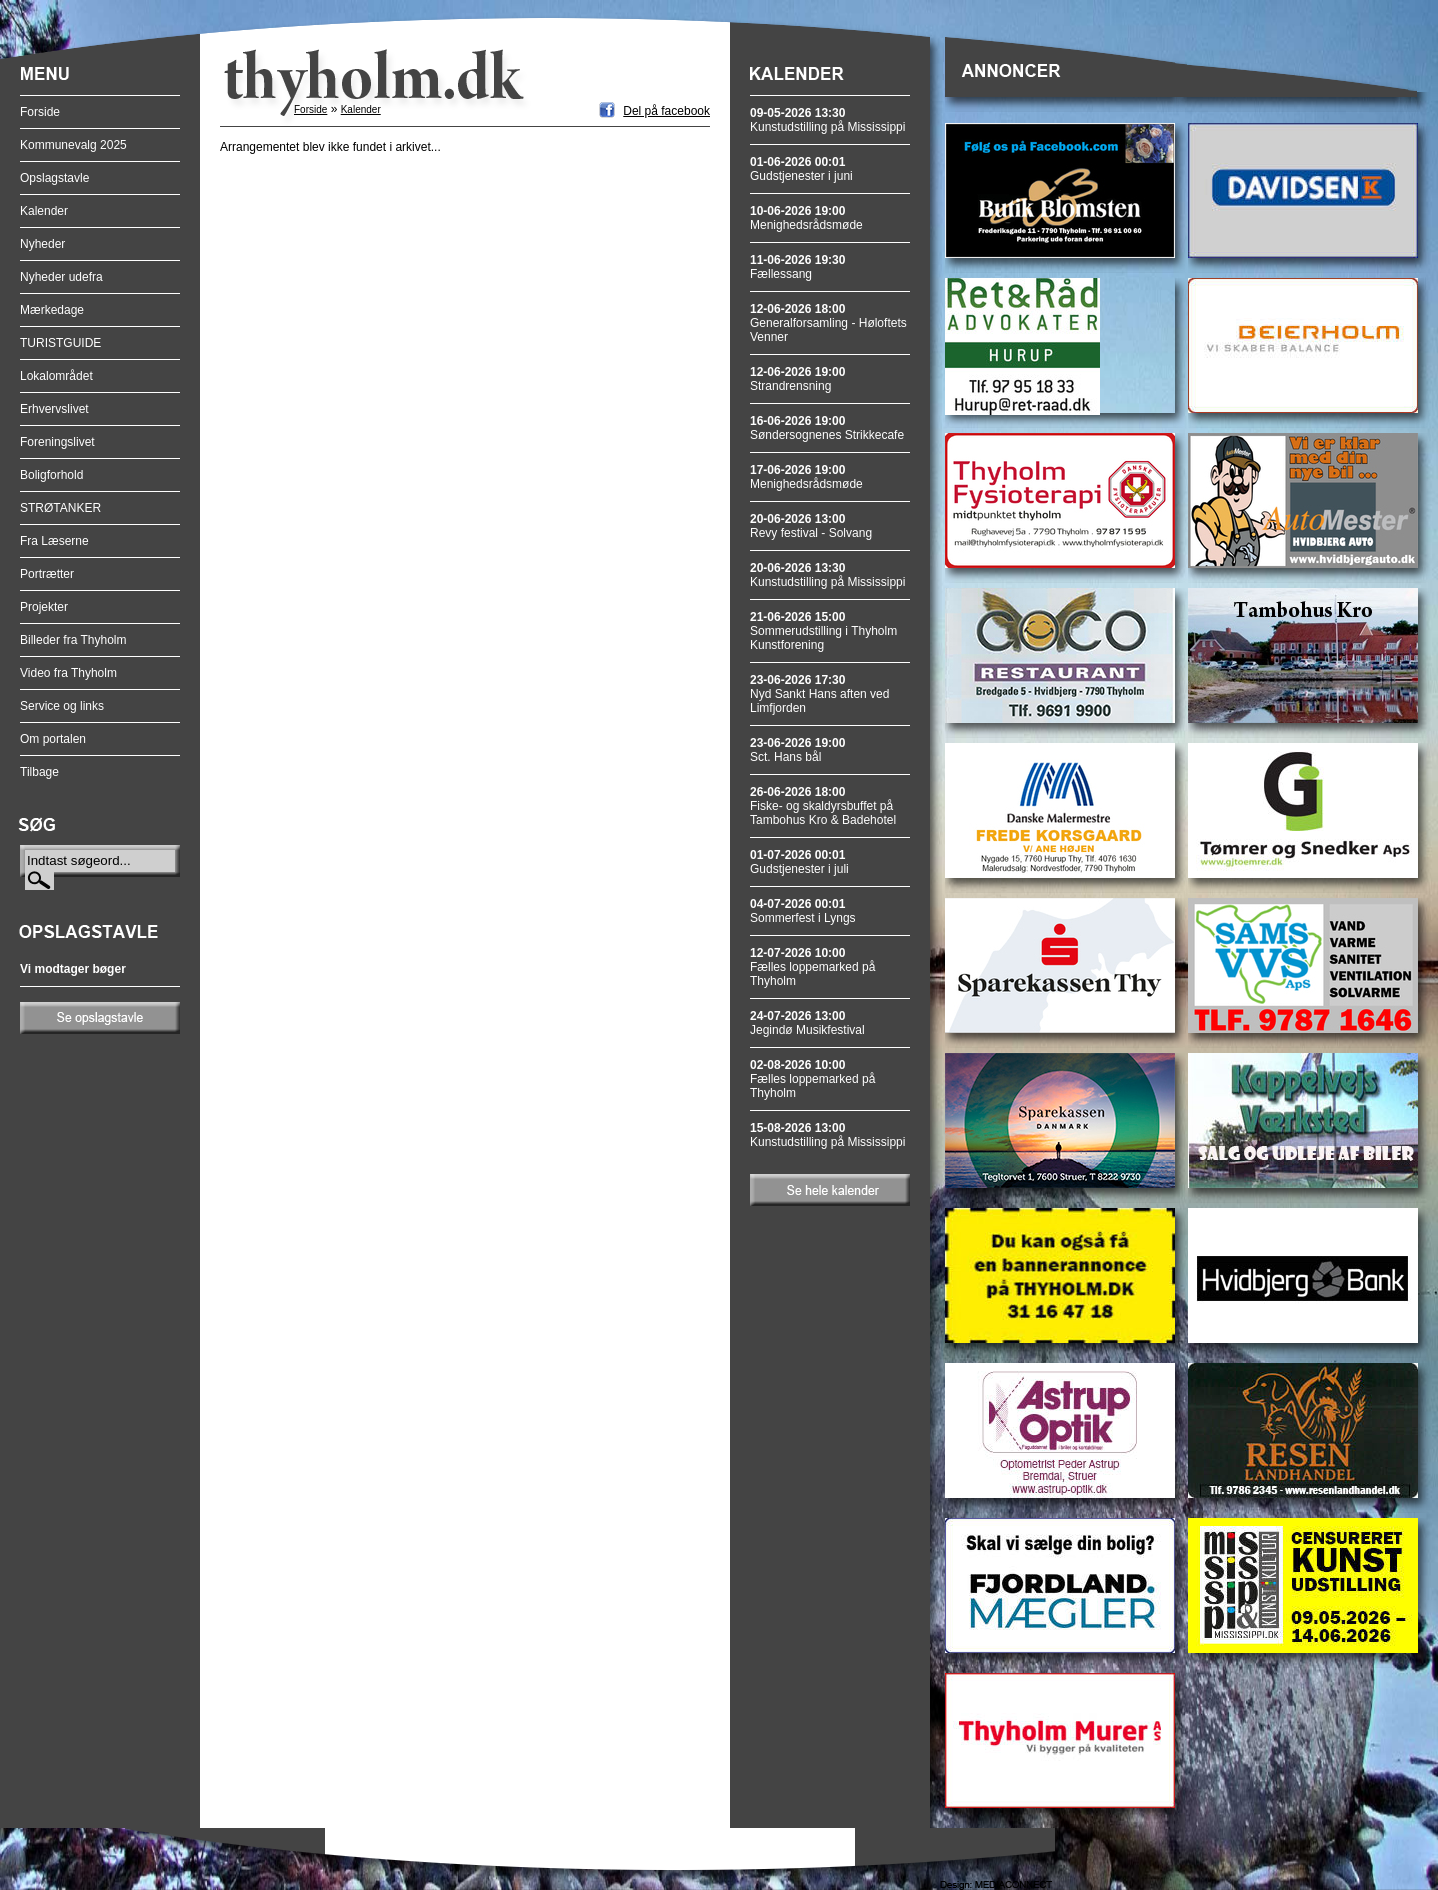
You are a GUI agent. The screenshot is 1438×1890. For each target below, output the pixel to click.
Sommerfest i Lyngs (803, 911)
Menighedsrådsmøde (806, 218)
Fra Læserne (54, 541)
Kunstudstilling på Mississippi (827, 120)
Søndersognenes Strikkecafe (827, 428)
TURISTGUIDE (60, 343)
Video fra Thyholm (68, 673)
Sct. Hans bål (797, 750)
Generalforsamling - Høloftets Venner (828, 323)
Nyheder (42, 244)
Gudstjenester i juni (801, 169)
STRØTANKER (60, 508)
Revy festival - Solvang (811, 526)
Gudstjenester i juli (799, 862)
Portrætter (47, 574)
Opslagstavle (54, 178)
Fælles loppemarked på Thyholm (812, 967)
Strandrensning (797, 379)
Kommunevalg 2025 (73, 145)
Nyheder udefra (61, 277)
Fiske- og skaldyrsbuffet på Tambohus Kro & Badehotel (823, 806)
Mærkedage (52, 310)
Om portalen (53, 739)
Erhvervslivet (54, 409)
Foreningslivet (57, 442)
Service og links (62, 706)
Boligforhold (51, 475)
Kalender (44, 211)
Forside (40, 112)
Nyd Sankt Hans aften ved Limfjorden (819, 694)
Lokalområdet (56, 376)
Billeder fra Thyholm (73, 640)
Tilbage (39, 772)
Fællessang (797, 267)
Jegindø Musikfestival (807, 1023)
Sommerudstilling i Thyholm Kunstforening (823, 631)
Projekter (44, 607)
